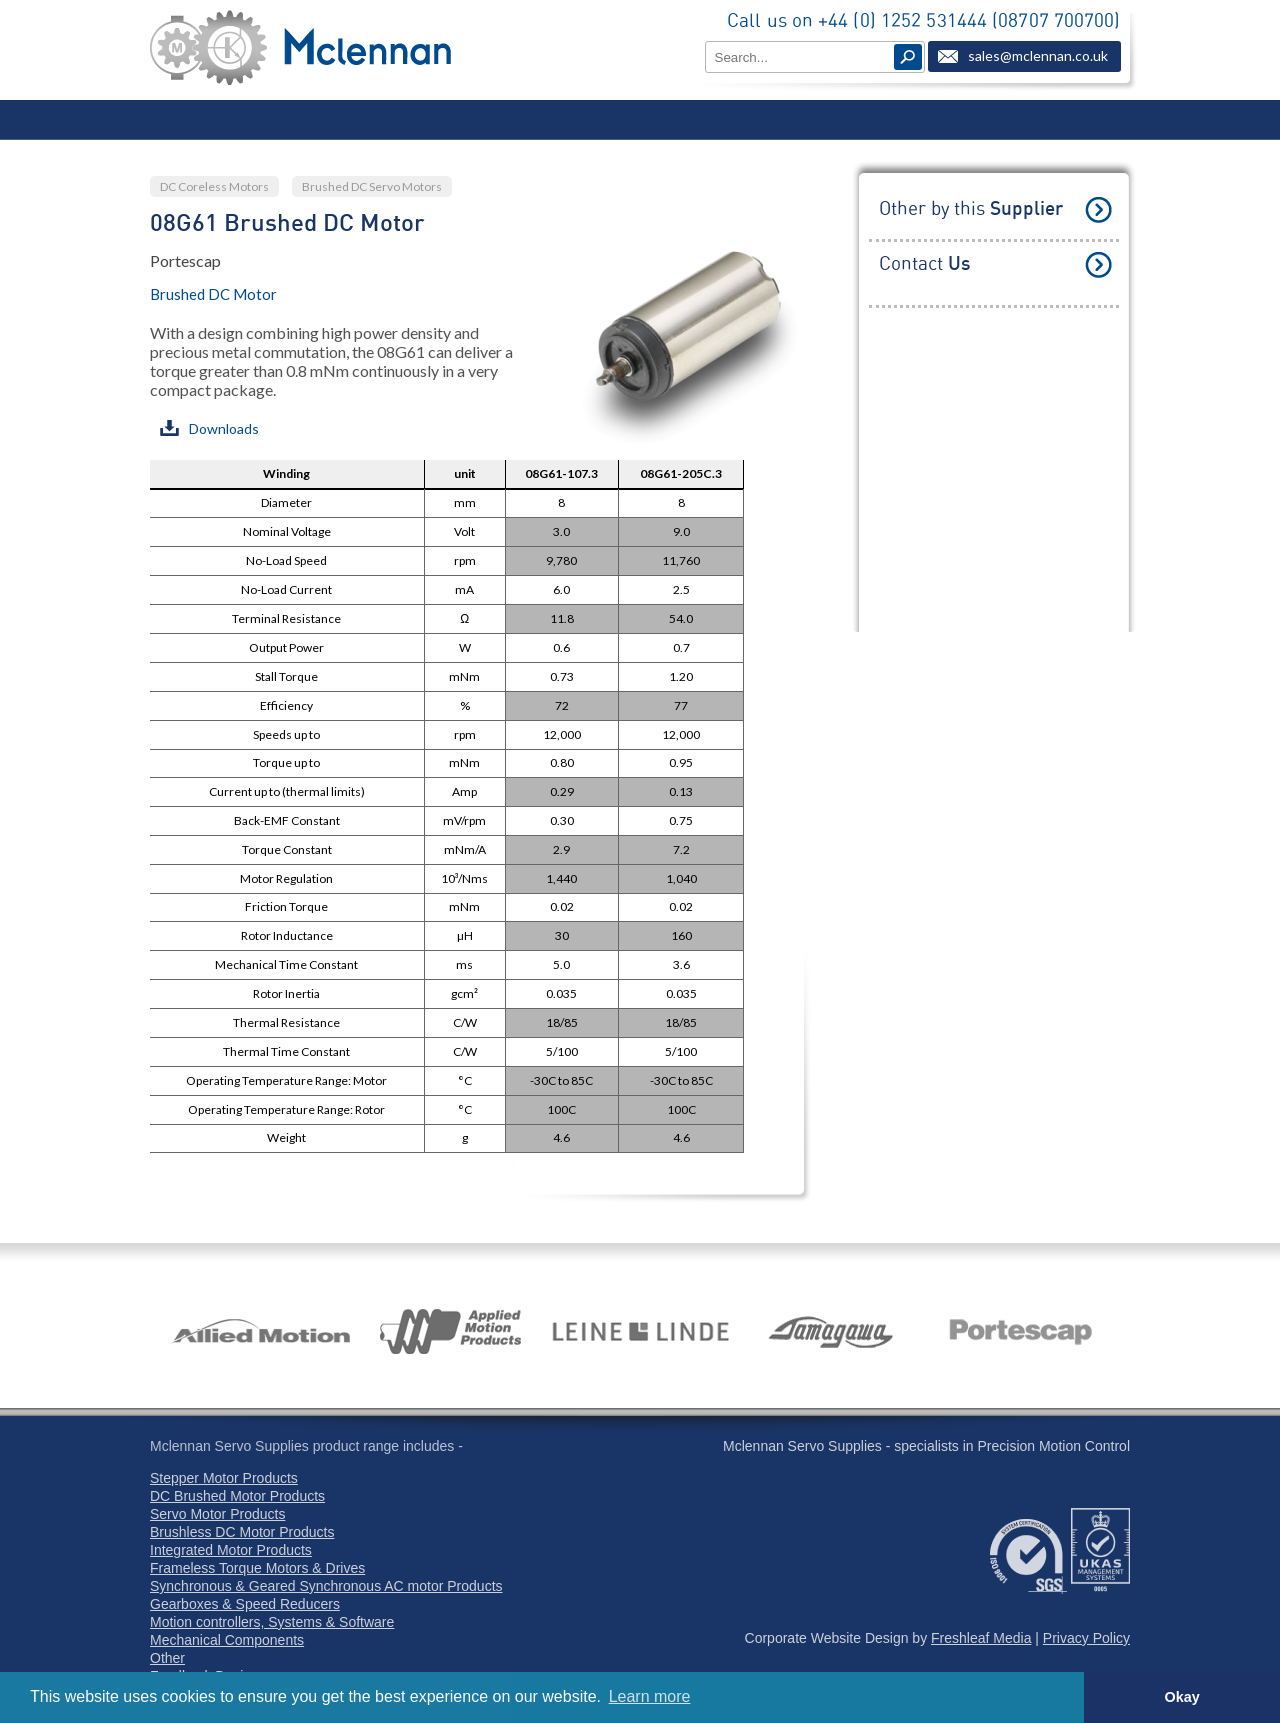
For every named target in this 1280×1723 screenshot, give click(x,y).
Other (167, 1658)
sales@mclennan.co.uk (1038, 55)
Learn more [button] (650, 1696)
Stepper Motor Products (224, 1478)
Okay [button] (1181, 1697)
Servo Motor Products (217, 1514)
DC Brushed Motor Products (237, 1496)
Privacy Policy (1086, 1638)
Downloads (209, 428)
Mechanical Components (227, 1640)
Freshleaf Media (981, 1638)
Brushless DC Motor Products (242, 1532)
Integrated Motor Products (231, 1550)
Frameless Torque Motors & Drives (257, 1568)
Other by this (971, 209)
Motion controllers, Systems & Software (272, 1622)
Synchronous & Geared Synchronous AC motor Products (326, 1586)
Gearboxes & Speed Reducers (245, 1604)
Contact (924, 264)
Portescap (185, 260)
